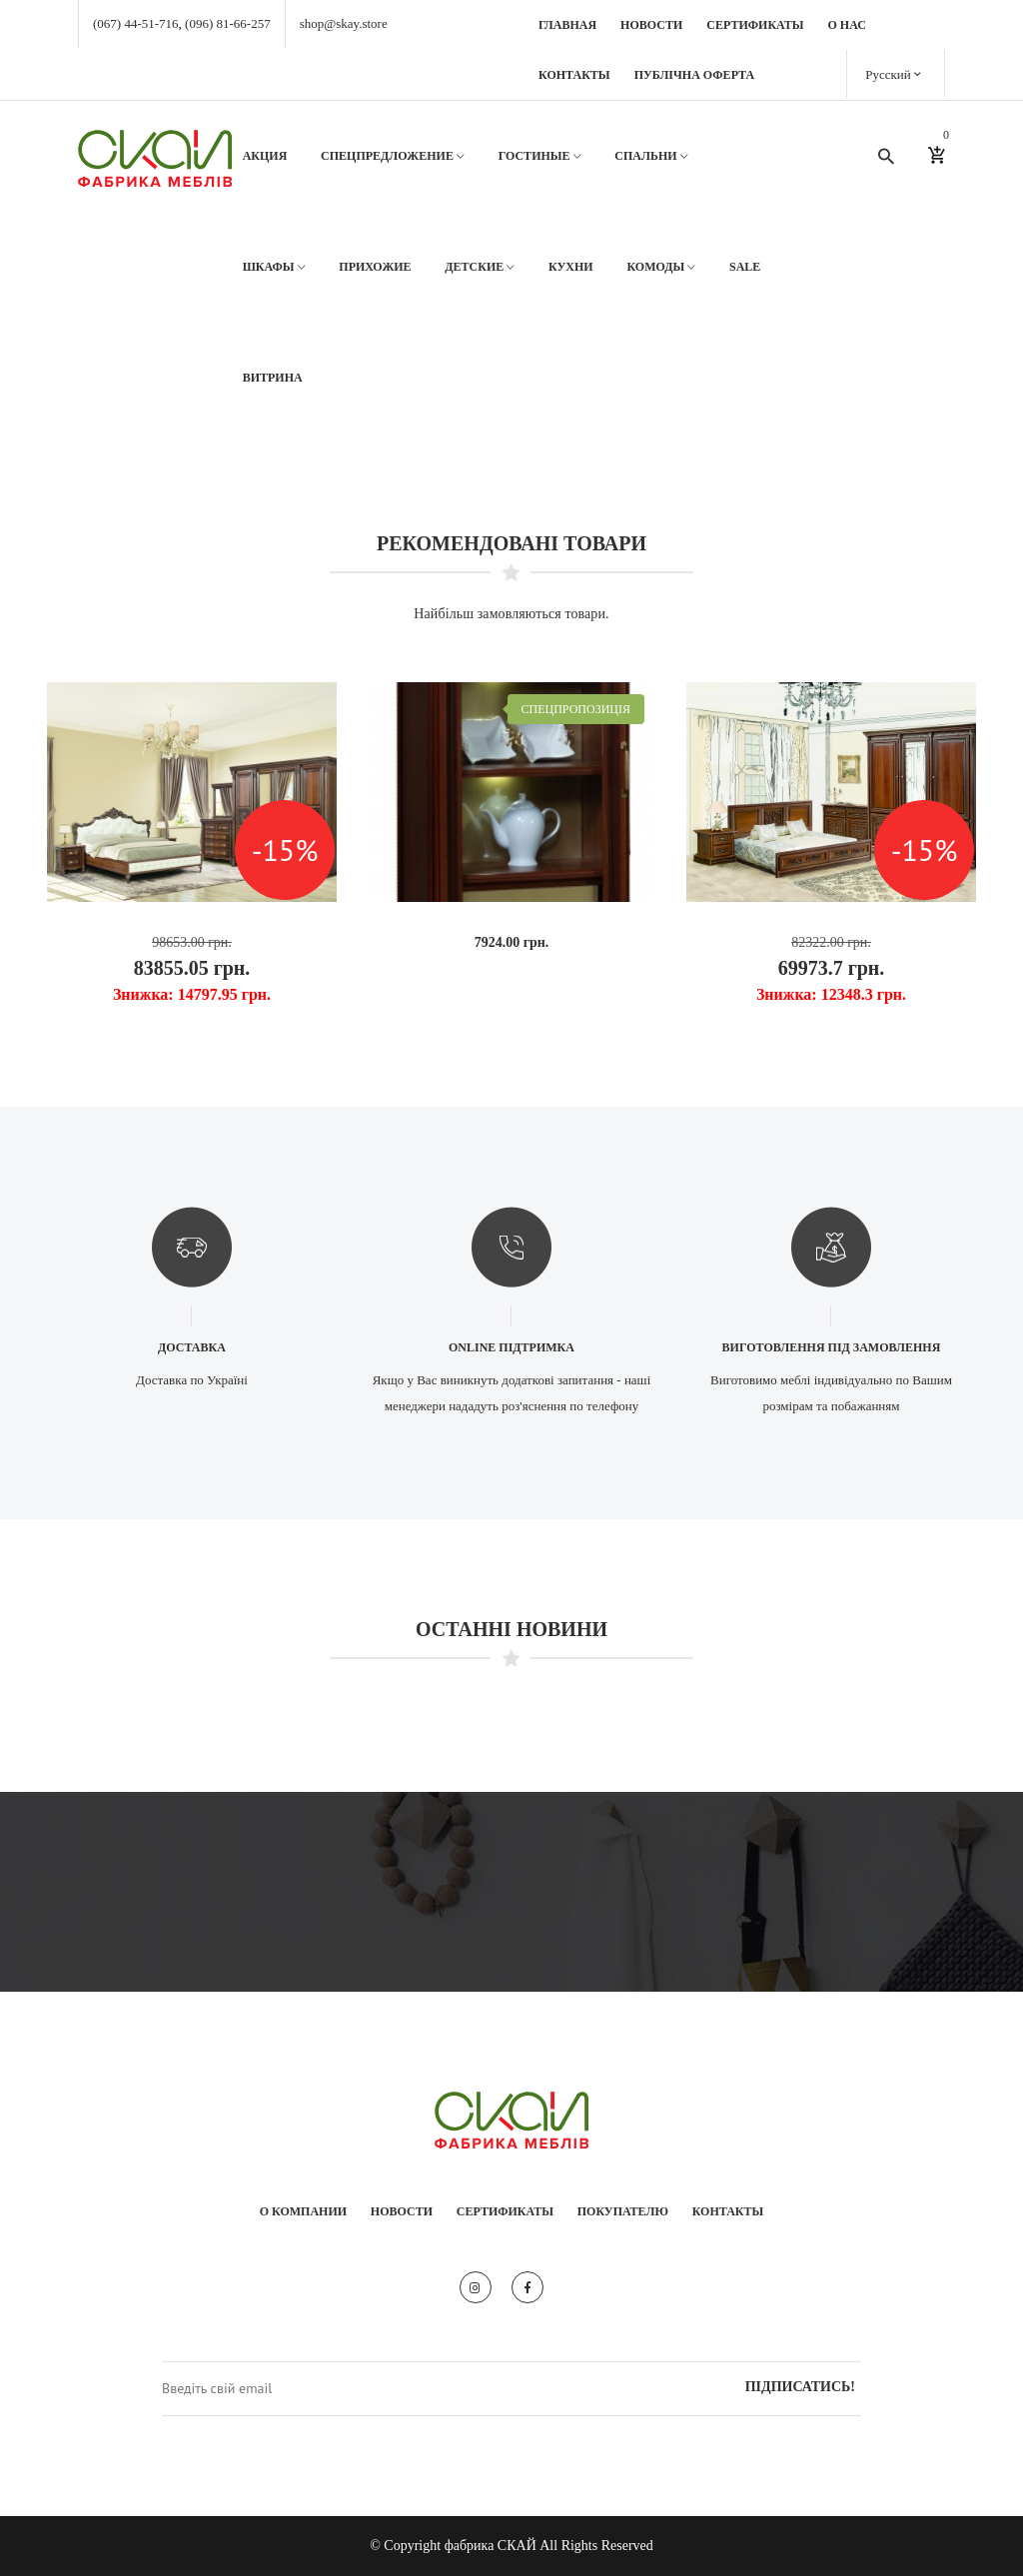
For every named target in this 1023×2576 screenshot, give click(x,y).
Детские (479, 267)
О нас (847, 25)
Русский (893, 73)
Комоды (660, 267)
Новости (651, 25)
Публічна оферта (694, 75)
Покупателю (622, 2211)
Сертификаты (754, 25)
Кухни (570, 267)
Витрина (273, 378)
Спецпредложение (393, 156)
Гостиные (540, 156)
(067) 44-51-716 (136, 23)
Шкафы (274, 267)
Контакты (574, 75)
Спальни (650, 156)
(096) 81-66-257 (228, 23)
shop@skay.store (344, 23)
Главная (567, 25)
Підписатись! (800, 2386)
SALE (744, 267)
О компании (303, 2211)
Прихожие (375, 267)
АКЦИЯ (265, 156)
